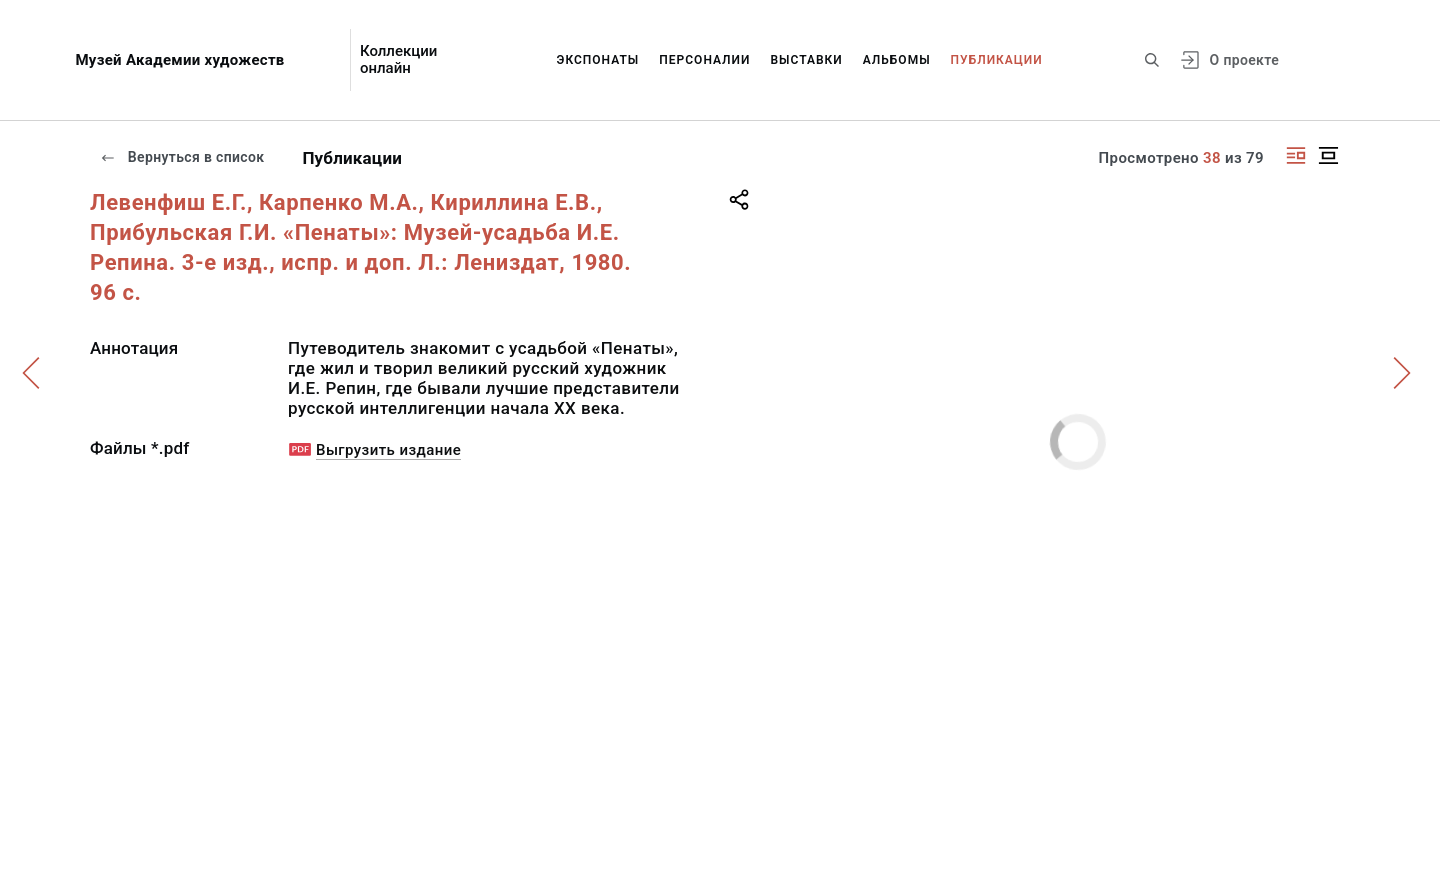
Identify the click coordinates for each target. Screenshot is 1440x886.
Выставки (806, 60)
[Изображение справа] (1296, 155)
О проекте (1244, 60)
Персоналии (704, 60)
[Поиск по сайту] (1152, 60)
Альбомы (897, 60)
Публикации (997, 60)
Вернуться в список (182, 157)
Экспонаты (598, 60)
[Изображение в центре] (1328, 155)
